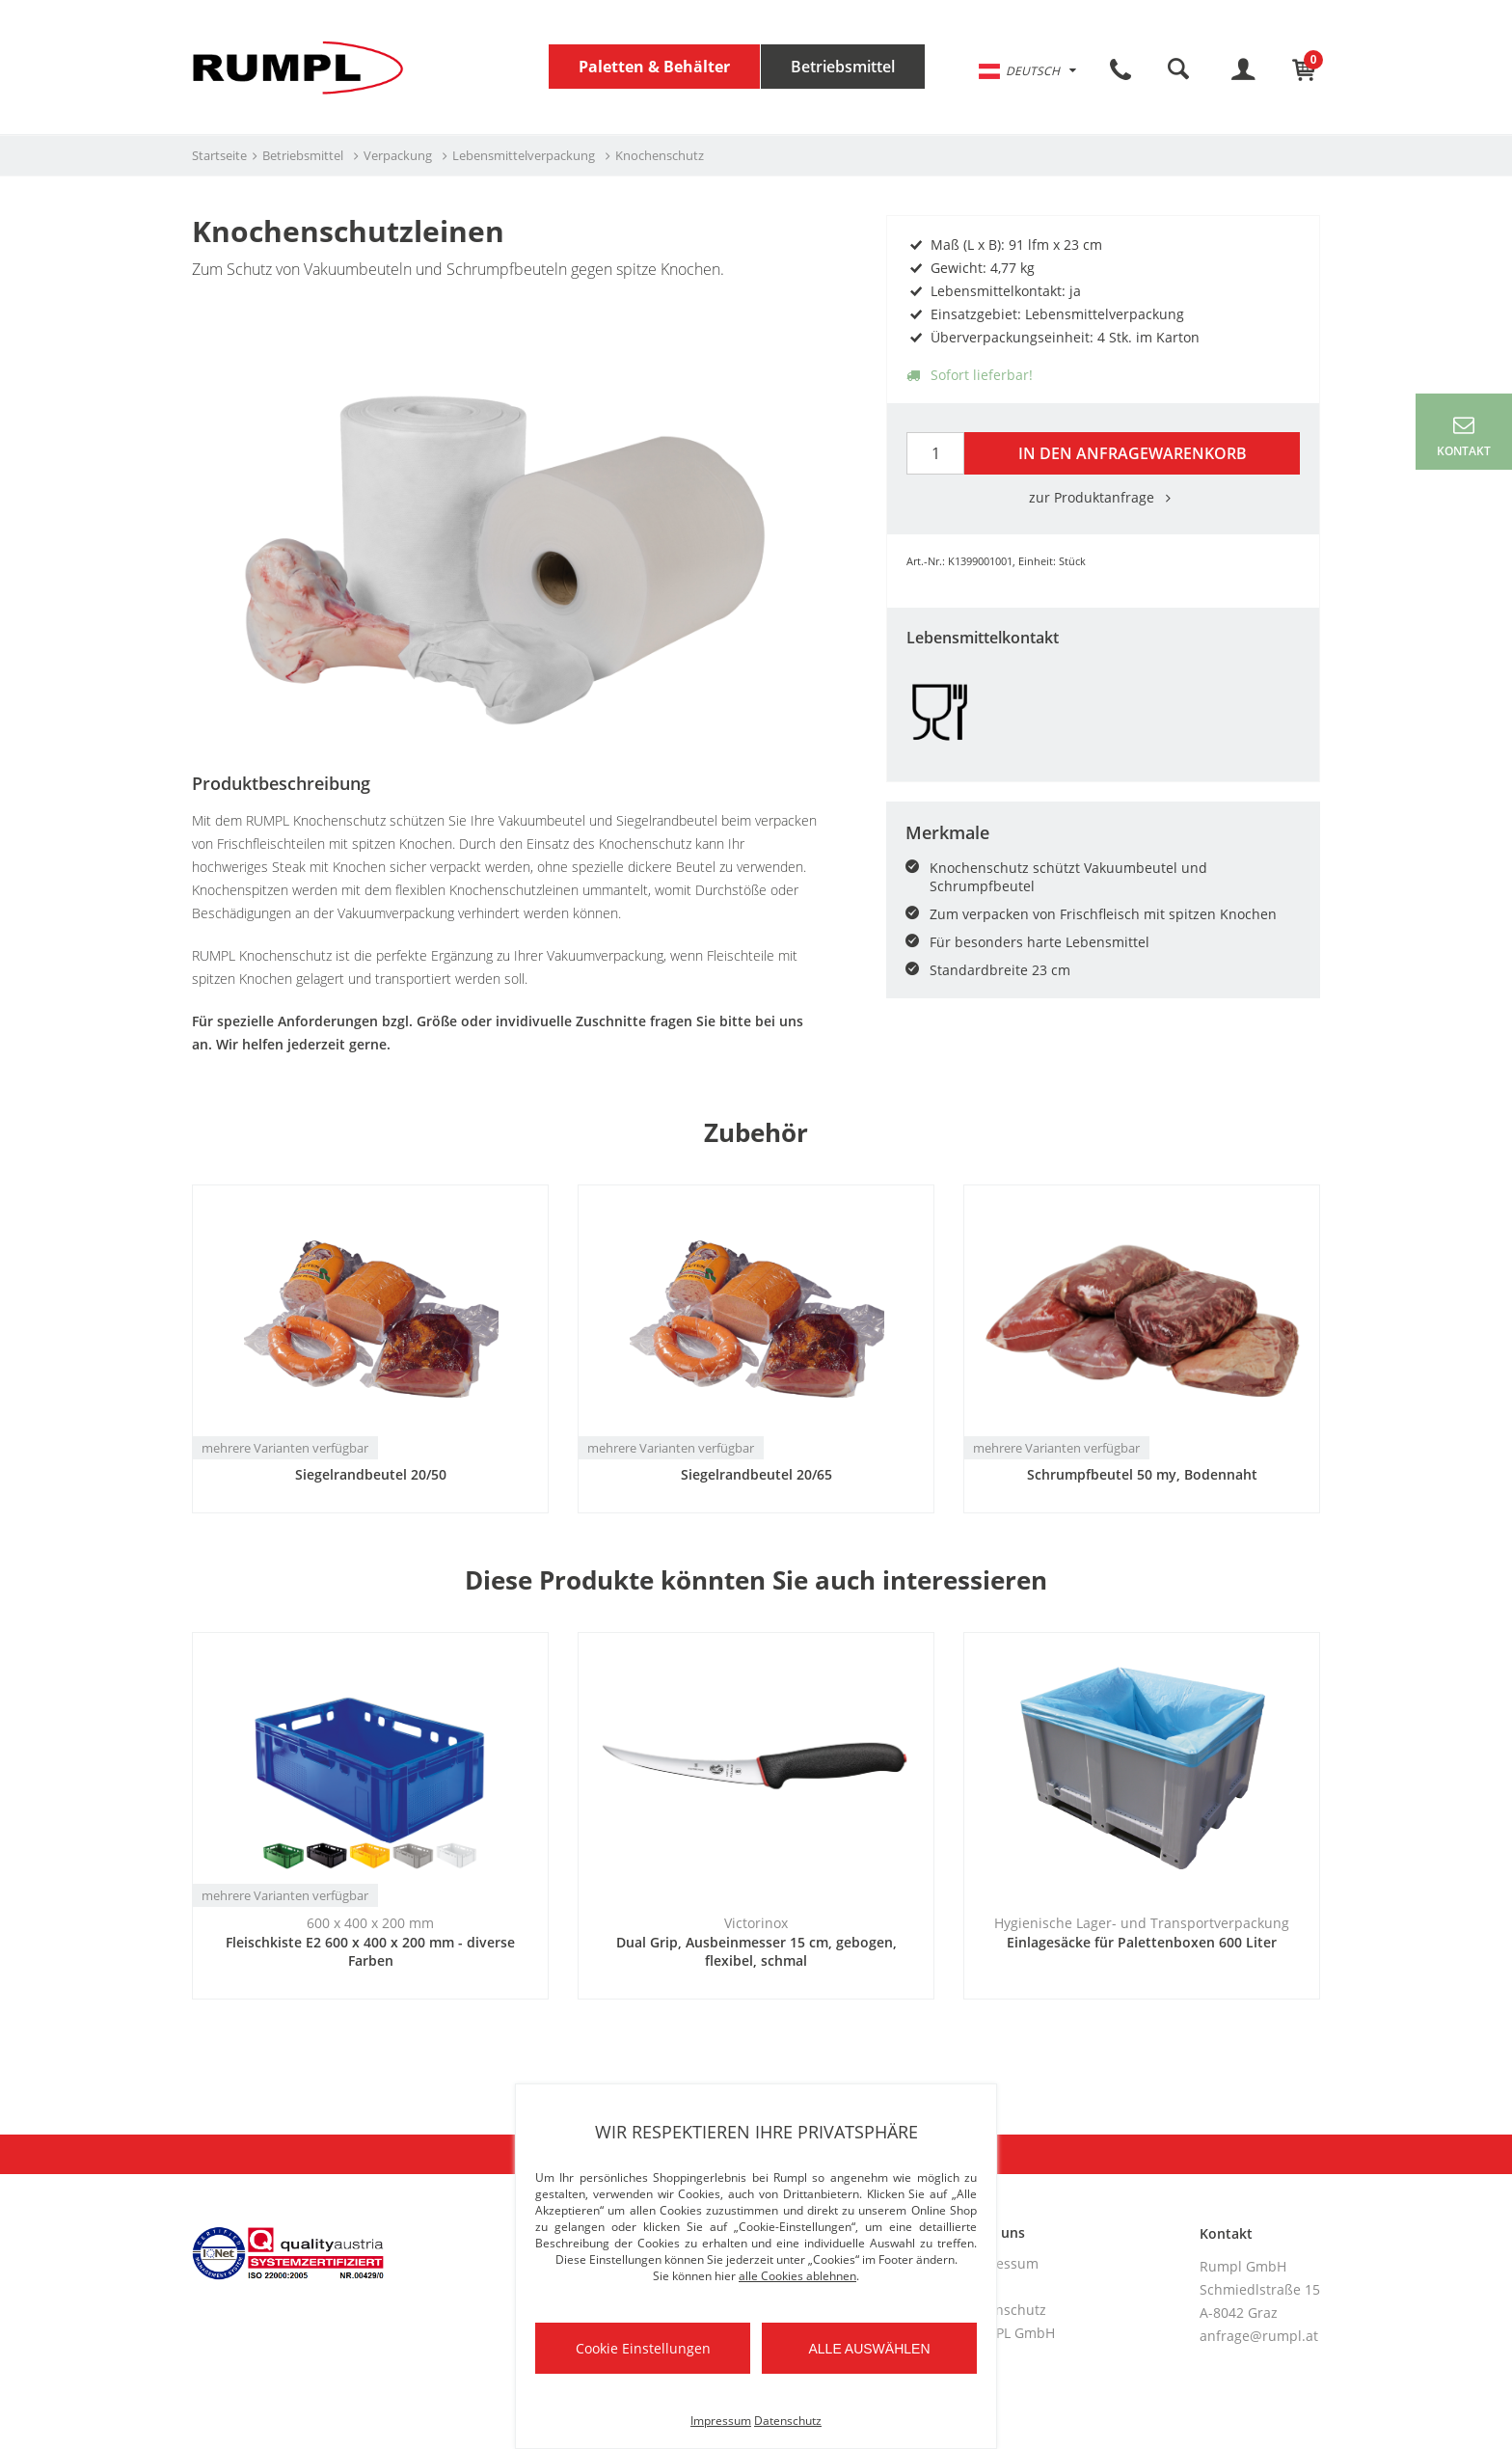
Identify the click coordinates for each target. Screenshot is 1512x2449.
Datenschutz (1005, 2309)
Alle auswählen (869, 2348)
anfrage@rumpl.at (1259, 2336)
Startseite (219, 155)
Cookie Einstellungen (643, 2348)
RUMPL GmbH (1010, 2333)
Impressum (1002, 2263)
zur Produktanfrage (1103, 497)
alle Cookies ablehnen (797, 2276)
